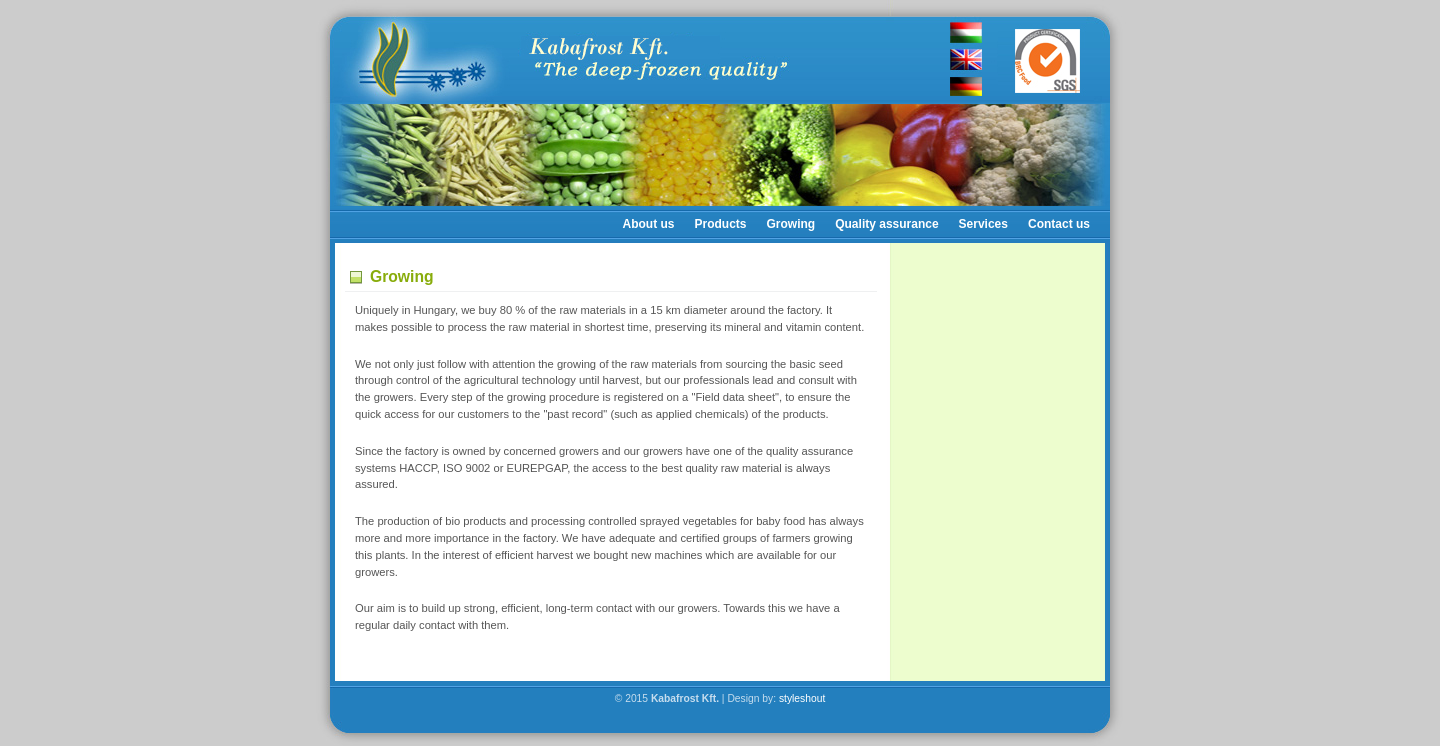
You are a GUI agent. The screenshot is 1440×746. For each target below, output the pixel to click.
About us (649, 224)
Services (983, 224)
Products (721, 224)
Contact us (1059, 224)
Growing (791, 224)
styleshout (802, 698)
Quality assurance (886, 224)
